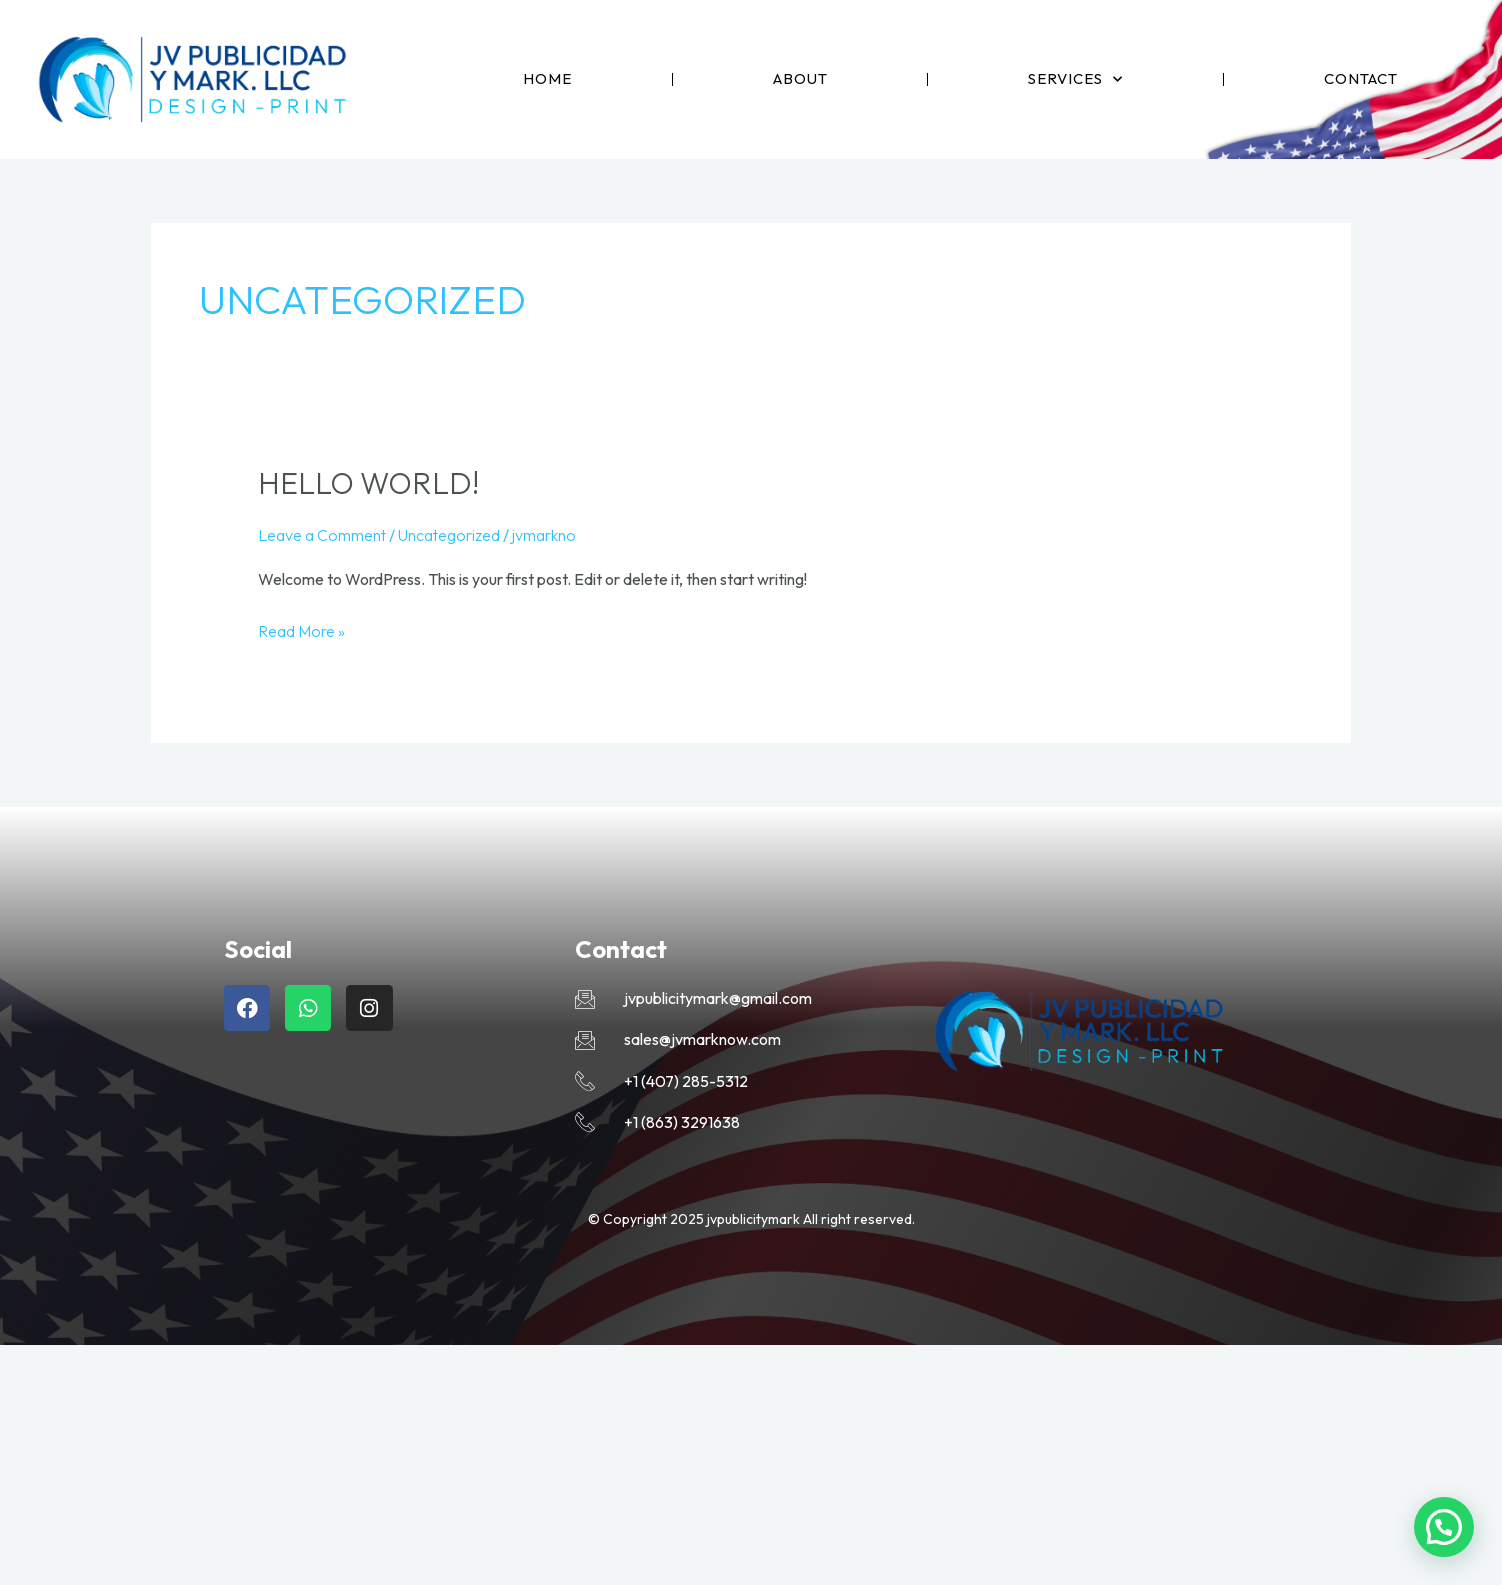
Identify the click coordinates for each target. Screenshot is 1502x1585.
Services (1075, 79)
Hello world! (368, 483)
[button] (1444, 1527)
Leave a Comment (322, 535)
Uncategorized (449, 535)
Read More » (301, 629)
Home (547, 78)
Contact (1361, 78)
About (800, 78)
